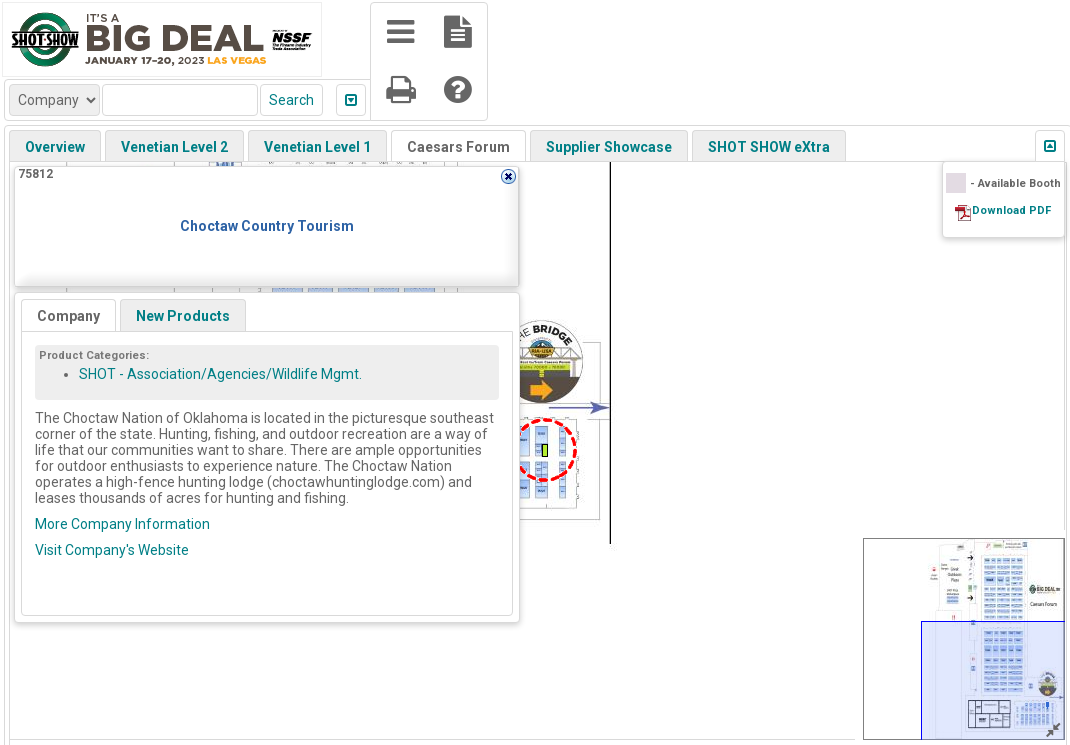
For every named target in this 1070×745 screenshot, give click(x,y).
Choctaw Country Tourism (267, 226)
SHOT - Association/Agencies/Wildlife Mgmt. (220, 374)
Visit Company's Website (112, 550)
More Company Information (122, 524)
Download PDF (1011, 210)
